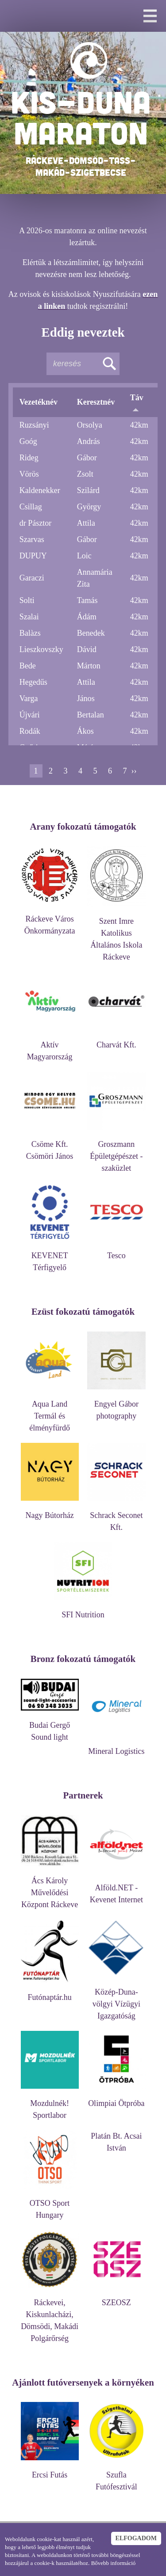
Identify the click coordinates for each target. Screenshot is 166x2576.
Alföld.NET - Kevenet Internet (116, 1889)
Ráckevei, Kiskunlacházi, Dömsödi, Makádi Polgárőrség (50, 2316)
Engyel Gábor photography (116, 1405)
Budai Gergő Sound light (50, 1726)
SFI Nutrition (83, 1610)
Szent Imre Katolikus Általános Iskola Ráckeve (116, 934)
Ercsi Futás (50, 2470)
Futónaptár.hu (50, 1993)
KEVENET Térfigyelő (50, 1257)
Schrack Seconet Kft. (116, 1517)
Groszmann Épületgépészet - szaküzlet (116, 1151)
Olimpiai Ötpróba (116, 2099)
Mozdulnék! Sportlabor (50, 2105)
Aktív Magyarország (50, 1046)
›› (134, 770)
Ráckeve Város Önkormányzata (50, 920)
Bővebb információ (113, 2563)
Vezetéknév (38, 402)
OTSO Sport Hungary (50, 2204)
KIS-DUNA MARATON (81, 117)
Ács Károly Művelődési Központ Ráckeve (50, 1888)
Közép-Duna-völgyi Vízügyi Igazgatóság (116, 1999)
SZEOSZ (116, 2298)
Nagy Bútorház (50, 1511)
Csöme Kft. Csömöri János (50, 1146)
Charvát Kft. (116, 1040)
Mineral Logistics (116, 1747)
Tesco (116, 1251)
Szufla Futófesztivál (116, 2476)
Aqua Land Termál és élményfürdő (50, 1411)
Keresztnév (96, 402)
